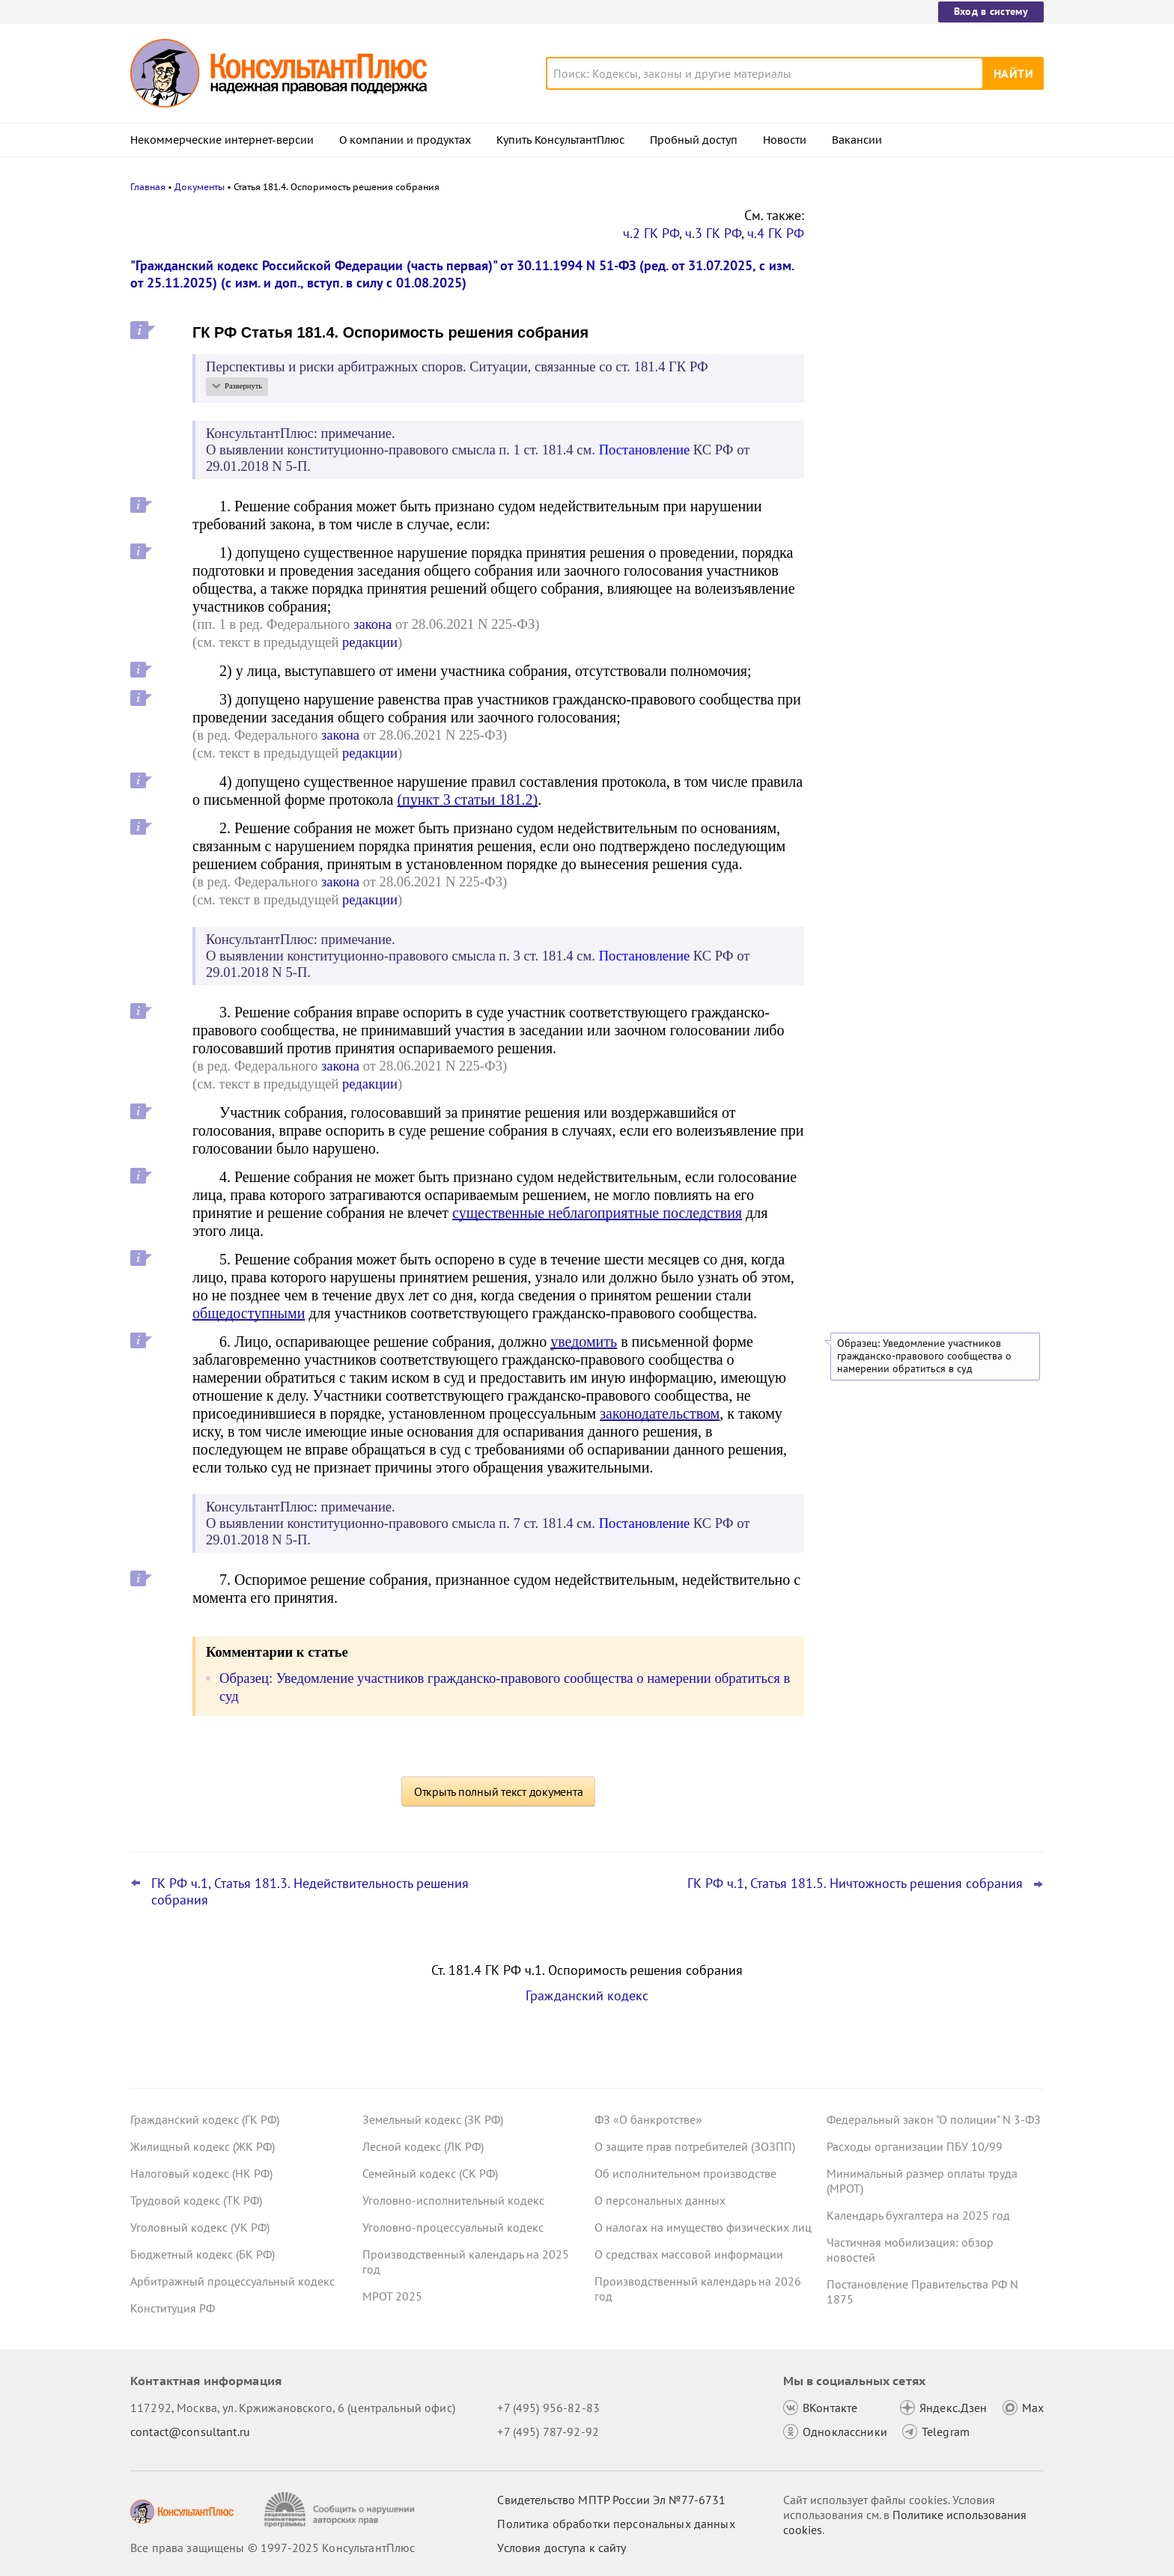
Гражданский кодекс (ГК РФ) (204, 2119)
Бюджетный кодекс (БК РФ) (202, 2254)
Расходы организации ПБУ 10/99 (915, 2146)
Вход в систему (991, 11)
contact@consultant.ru (190, 2431)
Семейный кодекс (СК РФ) (430, 2173)
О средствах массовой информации (688, 2254)
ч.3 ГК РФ (713, 233)
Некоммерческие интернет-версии (222, 140)
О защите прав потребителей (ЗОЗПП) (694, 2146)
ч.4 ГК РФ (775, 233)
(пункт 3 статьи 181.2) (467, 799)
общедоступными (248, 1313)
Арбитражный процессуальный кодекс (232, 2281)
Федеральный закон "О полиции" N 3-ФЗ (934, 2119)
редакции (370, 642)
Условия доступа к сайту (561, 2547)
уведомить (583, 1341)
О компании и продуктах (405, 140)
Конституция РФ (172, 2308)
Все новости (865, 475)
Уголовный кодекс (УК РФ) (200, 2227)
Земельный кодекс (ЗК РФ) (432, 2119)
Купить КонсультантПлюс (560, 140)
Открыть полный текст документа (498, 1791)
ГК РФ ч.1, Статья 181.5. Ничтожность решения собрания (855, 1883)
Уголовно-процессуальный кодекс (453, 2227)
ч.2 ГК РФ (651, 233)
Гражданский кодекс (587, 1995)
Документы (199, 186)
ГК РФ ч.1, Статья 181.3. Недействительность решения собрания (310, 1891)
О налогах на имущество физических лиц (703, 2227)
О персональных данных (660, 2200)
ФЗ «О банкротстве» (648, 2119)
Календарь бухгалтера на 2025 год (918, 2215)
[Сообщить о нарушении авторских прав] (341, 2509)
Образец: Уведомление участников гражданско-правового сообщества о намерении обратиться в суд (924, 1356)
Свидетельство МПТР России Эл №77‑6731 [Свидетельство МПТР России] (611, 2499)
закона (372, 624)
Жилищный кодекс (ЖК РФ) (202, 2146)
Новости (784, 140)
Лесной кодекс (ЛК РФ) (423, 2146)
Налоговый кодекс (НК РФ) (201, 2173)
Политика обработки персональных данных (615, 2523)
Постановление (644, 449)
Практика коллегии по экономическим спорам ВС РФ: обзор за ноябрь (931, 367)
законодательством (660, 1413)
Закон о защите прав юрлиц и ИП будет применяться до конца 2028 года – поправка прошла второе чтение (933, 294)
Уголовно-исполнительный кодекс (453, 2200)
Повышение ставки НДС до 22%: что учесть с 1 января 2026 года (925, 434)
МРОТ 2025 (392, 2296)
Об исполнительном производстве (685, 2173)
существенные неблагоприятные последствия (597, 1213)
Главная (147, 186)
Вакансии (857, 140)
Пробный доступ (693, 140)
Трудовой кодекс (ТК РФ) (196, 2200)
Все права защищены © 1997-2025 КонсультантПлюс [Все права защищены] (272, 2547)
